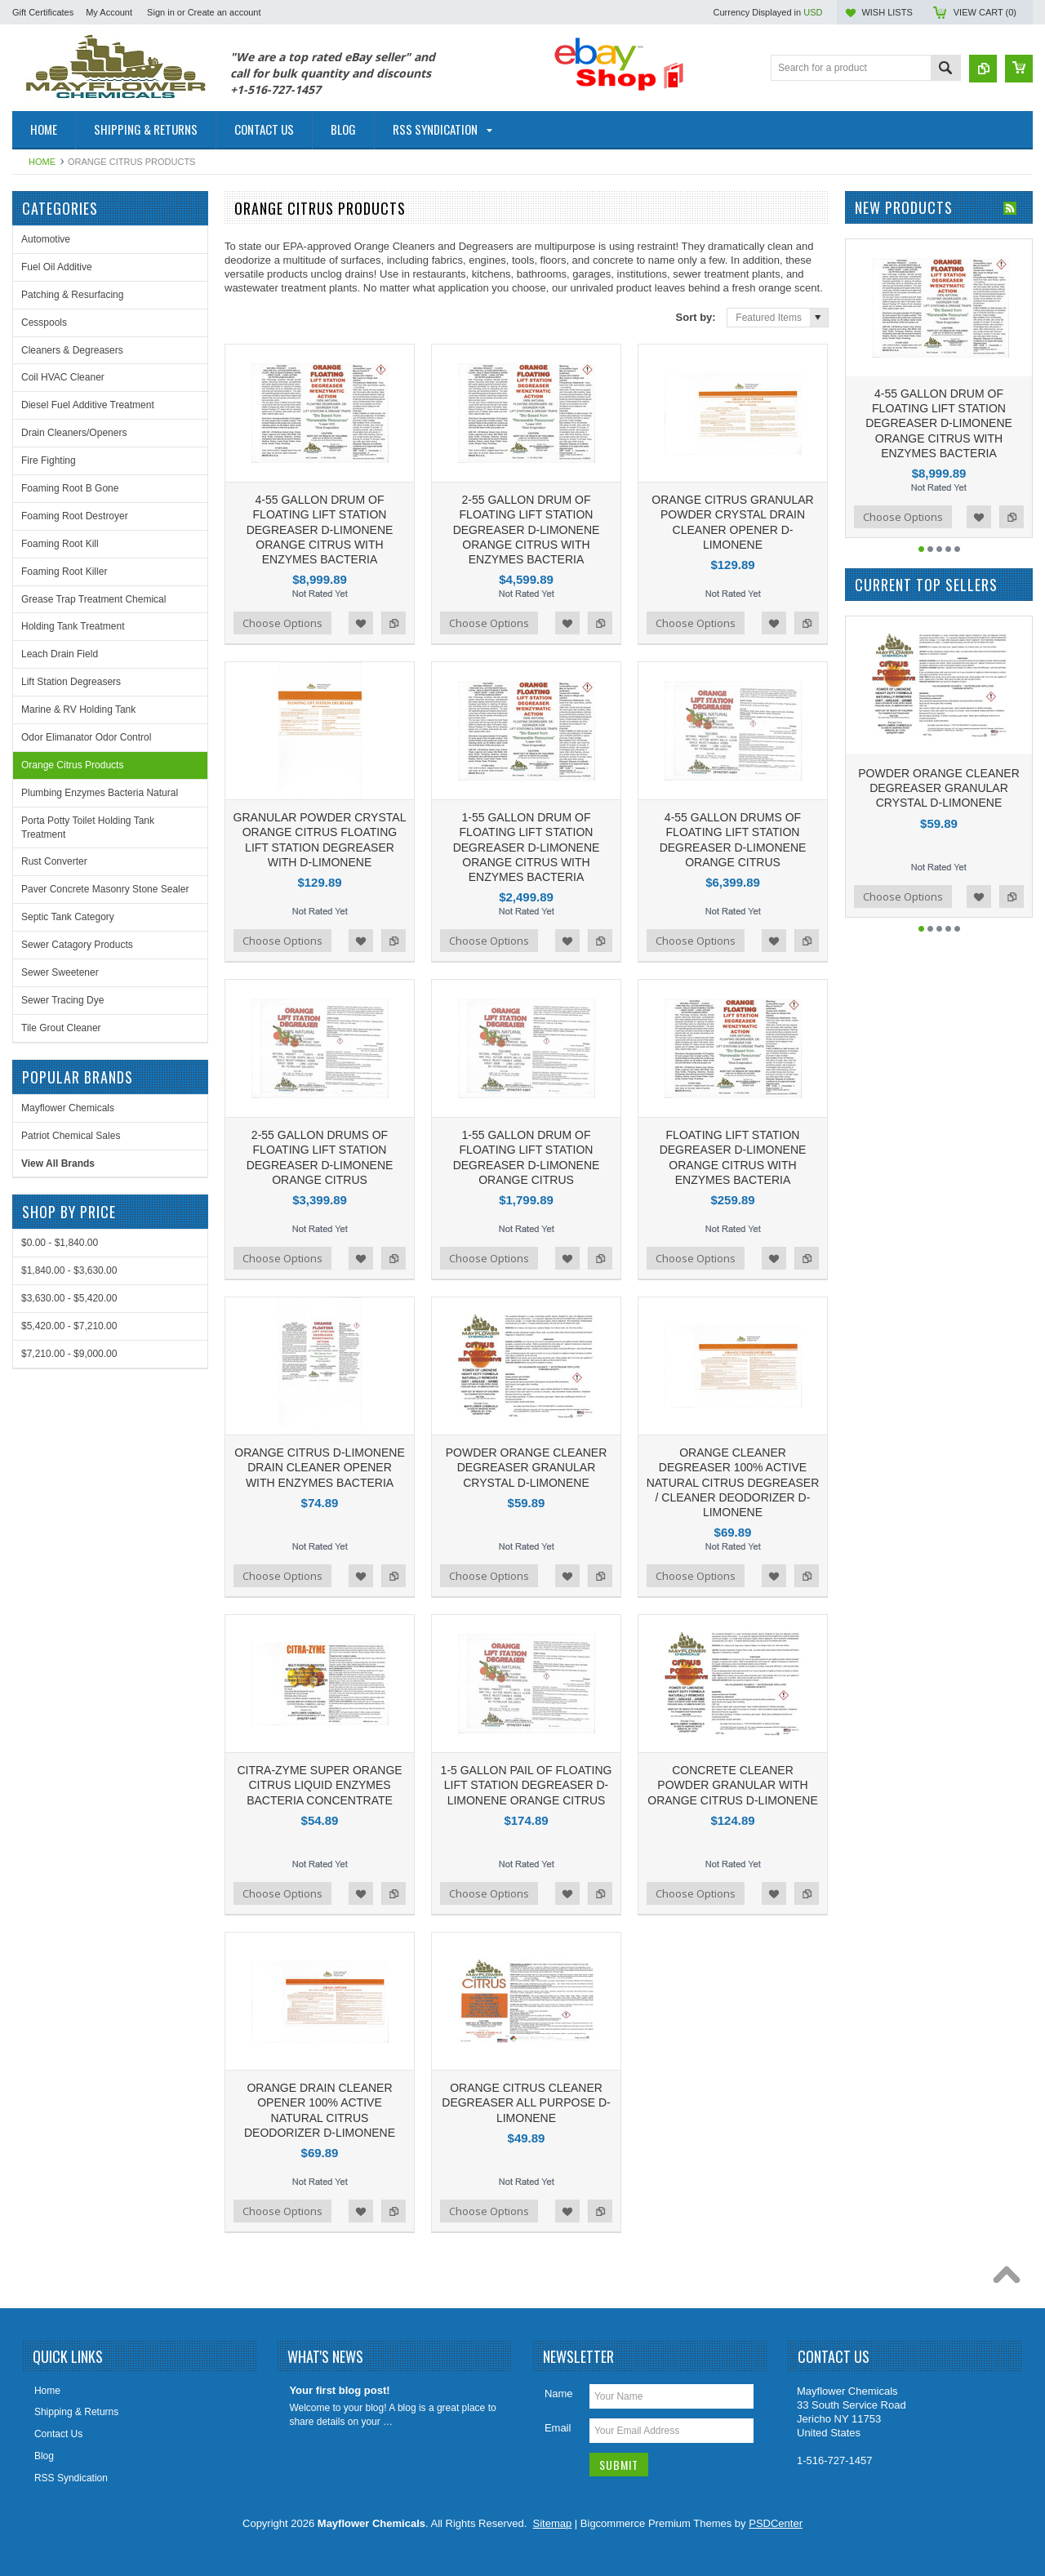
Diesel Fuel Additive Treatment (87, 405)
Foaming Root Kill (60, 543)
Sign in (161, 12)
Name (559, 2393)
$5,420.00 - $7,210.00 (69, 1326)
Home (42, 162)
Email (558, 2428)
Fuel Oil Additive (56, 267)
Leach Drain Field (59, 654)
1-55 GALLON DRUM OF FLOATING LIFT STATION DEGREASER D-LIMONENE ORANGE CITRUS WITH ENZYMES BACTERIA (526, 847)
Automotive (45, 239)
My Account (109, 12)
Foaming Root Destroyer (74, 516)
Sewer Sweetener (60, 972)
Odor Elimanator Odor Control (86, 737)
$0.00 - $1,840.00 (59, 1242)
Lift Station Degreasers (71, 681)
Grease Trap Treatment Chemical (93, 599)
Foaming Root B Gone (69, 488)
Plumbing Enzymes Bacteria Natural (99, 793)
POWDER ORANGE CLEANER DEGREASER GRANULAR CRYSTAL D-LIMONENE (526, 1467)
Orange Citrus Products (72, 765)
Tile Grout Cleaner (61, 1028)
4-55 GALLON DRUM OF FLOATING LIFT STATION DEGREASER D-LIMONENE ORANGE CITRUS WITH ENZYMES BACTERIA (320, 529)
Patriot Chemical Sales (70, 1135)
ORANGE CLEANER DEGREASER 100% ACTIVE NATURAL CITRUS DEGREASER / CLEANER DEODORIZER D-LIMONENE (733, 1482)
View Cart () (985, 12)
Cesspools (44, 322)
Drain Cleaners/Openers (74, 432)
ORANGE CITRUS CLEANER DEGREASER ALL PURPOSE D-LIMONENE (526, 2102)
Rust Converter (54, 861)
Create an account (224, 12)
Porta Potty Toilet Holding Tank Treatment (87, 827)
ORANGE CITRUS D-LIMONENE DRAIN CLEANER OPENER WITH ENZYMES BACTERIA (319, 1467)
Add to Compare (393, 623)
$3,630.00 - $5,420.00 (69, 1298)
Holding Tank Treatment (73, 626)
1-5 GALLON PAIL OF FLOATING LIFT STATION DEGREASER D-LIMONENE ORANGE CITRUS (526, 1785)
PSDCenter (776, 2523)
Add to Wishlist (361, 623)
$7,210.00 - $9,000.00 (69, 1353)
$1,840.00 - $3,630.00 (69, 1270)
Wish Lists (886, 12)
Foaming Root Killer (64, 571)
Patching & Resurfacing (72, 294)
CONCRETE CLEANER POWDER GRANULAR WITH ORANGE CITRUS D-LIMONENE (732, 1785)
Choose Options (282, 623)
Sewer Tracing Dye (62, 1000)
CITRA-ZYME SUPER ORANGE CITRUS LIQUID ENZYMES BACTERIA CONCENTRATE (319, 1785)
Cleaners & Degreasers (72, 350)
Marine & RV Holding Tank (78, 709)
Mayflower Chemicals (67, 1108)
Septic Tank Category (67, 917)
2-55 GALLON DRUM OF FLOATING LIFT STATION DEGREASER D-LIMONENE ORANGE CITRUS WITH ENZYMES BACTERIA (526, 529)
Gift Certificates (42, 12)
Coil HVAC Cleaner (62, 377)
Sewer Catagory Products (77, 944)
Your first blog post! (339, 2390)
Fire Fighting (48, 460)
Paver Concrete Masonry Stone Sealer (105, 889)
